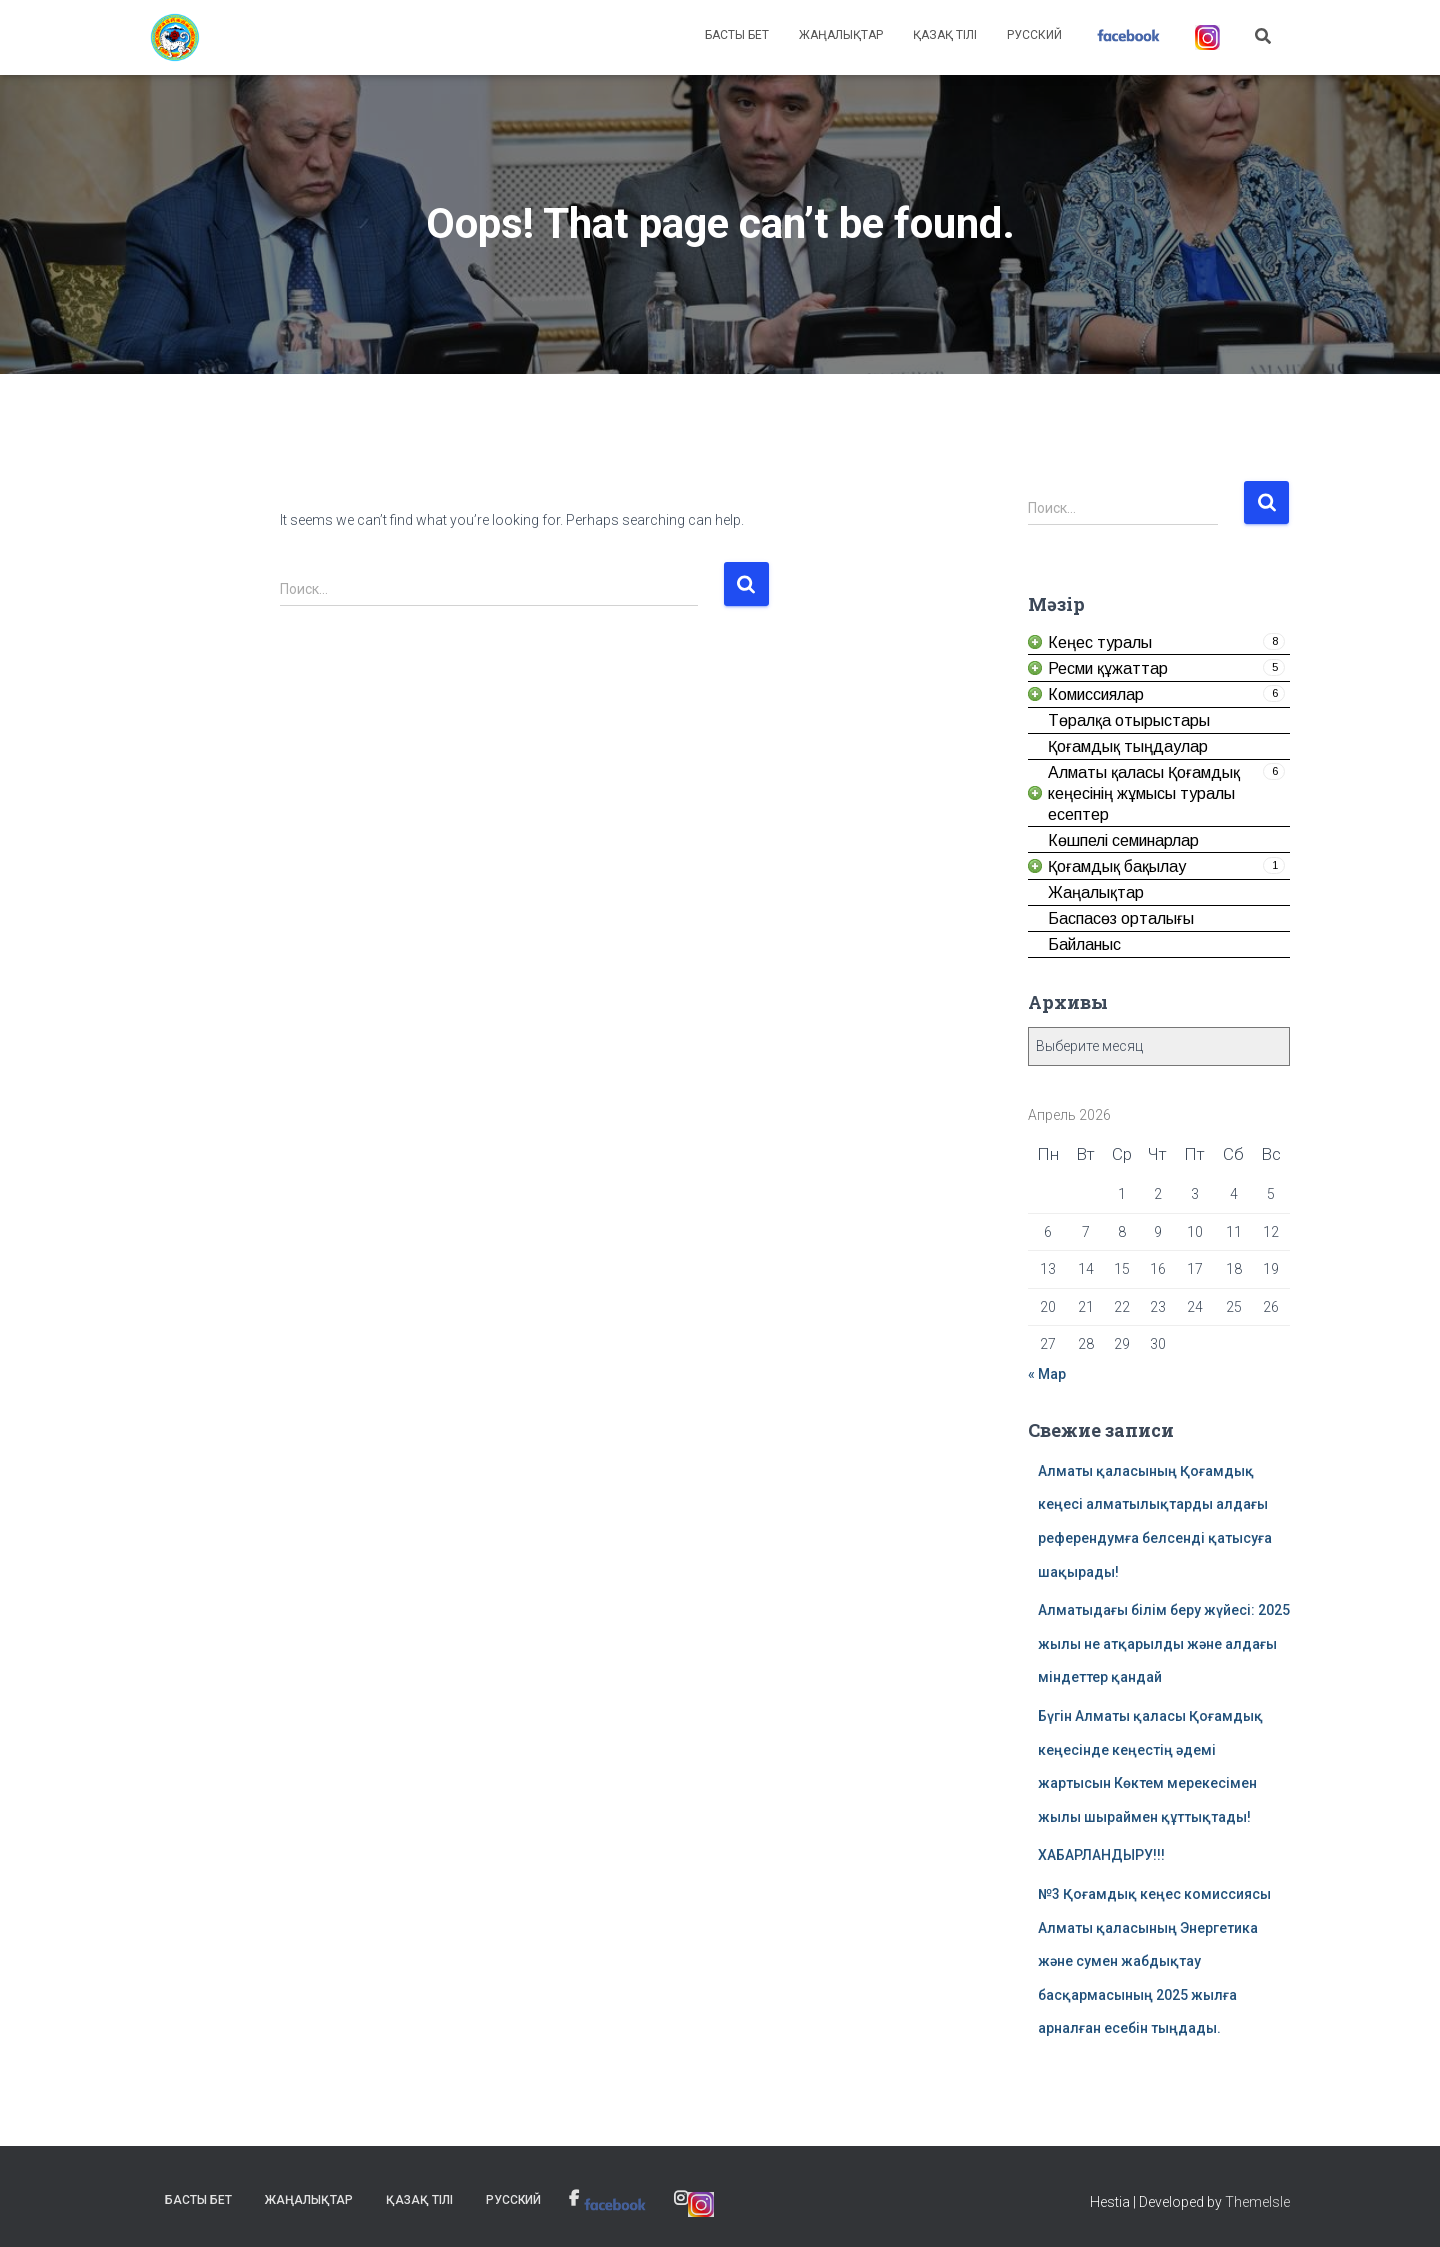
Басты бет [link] (737, 35)
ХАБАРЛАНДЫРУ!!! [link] (1101, 1855)
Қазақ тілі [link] (945, 35)
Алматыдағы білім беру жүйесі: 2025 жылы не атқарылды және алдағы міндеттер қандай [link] (1164, 1643)
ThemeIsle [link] (1257, 2202)
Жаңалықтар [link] (841, 35)
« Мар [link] (1047, 1374)
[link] (175, 38)
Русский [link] (1034, 35)
